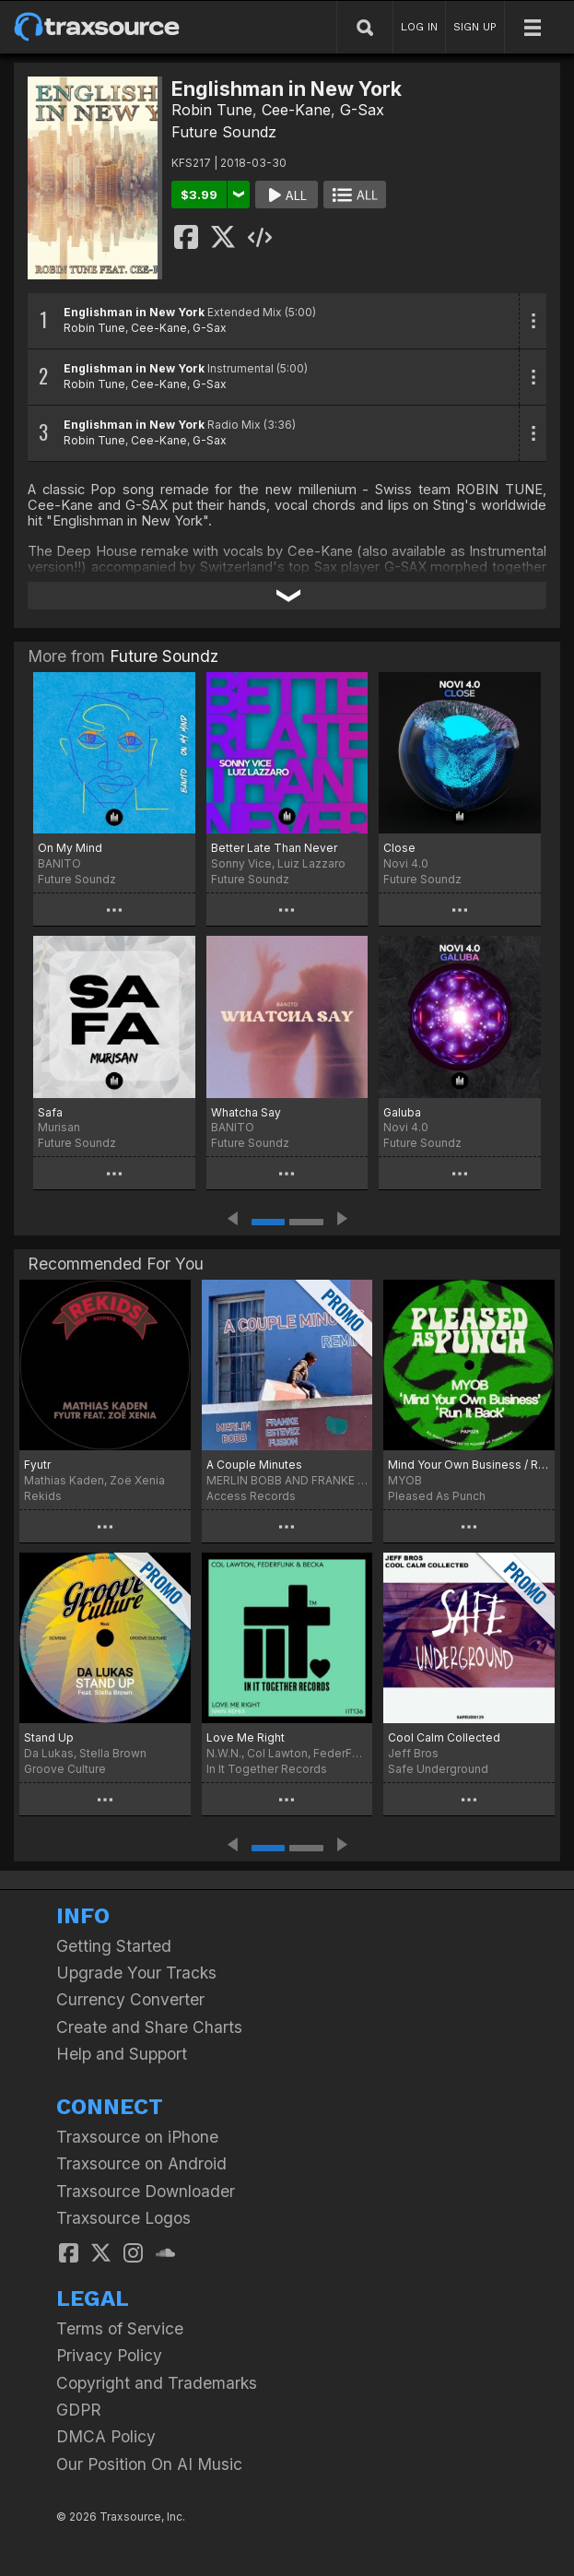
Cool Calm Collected (444, 1737)
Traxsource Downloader (145, 2191)
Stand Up (49, 1737)
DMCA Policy (106, 2436)
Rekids (43, 1496)
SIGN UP (475, 26)
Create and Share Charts (149, 2027)
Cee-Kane (296, 109)
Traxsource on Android (141, 2163)
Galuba (402, 1112)
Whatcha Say (246, 1112)
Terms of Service (119, 2328)
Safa (50, 1112)
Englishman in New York (134, 312)
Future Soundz (223, 132)
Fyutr (37, 1464)
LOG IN (419, 26)
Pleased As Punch (437, 1496)
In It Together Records (266, 1769)
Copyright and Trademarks (156, 2383)
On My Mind (70, 848)
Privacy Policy (109, 2355)
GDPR (78, 2409)
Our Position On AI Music (149, 2464)
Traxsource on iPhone (137, 2136)
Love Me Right (245, 1737)
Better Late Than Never (274, 848)
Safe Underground (438, 1769)
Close (399, 848)
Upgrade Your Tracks (136, 1972)
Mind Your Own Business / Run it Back (469, 1464)
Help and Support (121, 2053)
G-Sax (362, 109)
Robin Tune (211, 109)
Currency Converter (130, 1999)
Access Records (251, 1496)
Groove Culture (65, 1769)
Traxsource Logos (123, 2217)
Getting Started (113, 1946)
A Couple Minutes (254, 1464)
